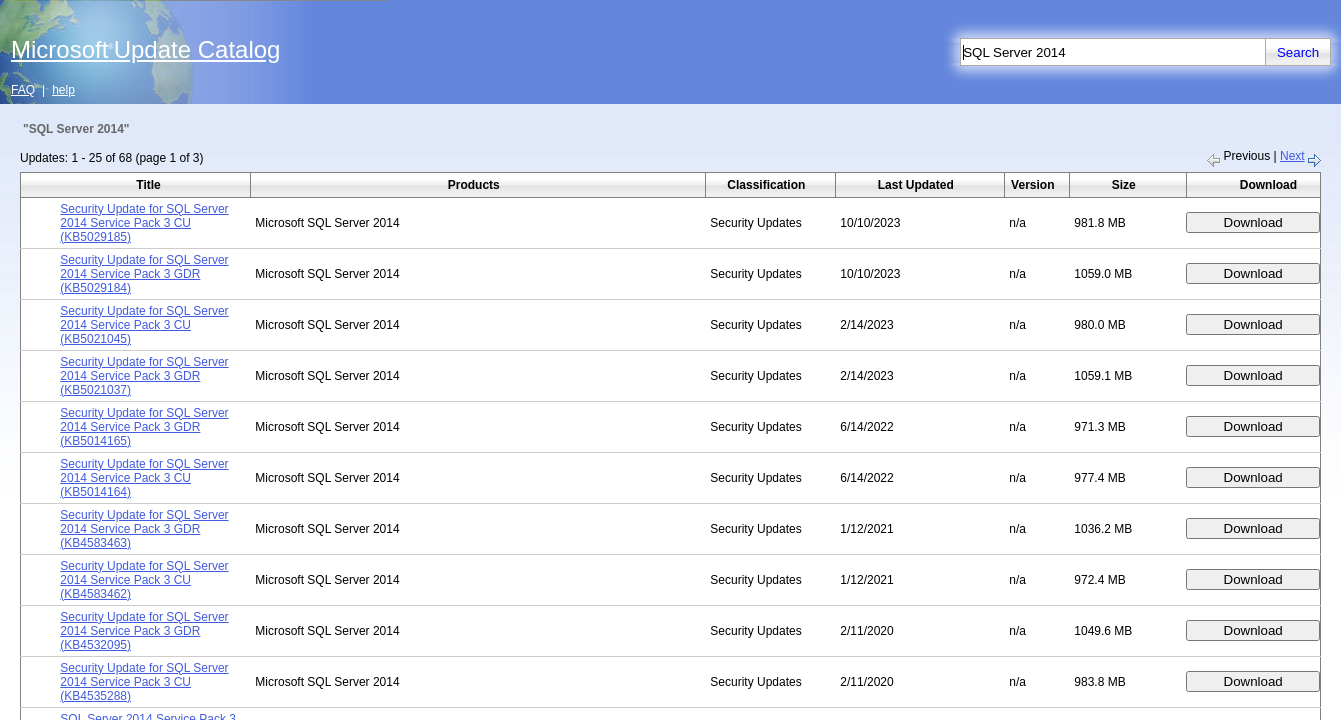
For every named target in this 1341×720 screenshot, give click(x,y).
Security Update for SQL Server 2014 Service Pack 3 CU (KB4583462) (144, 580)
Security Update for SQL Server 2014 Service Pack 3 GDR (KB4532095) (144, 631)
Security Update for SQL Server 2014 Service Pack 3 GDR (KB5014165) (144, 427)
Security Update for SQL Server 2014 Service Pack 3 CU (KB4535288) (144, 682)
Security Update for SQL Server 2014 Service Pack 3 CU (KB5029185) (144, 223)
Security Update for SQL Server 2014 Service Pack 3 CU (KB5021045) (144, 325)
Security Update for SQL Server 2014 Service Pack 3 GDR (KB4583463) (144, 529)
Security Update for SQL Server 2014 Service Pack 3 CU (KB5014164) (144, 478)
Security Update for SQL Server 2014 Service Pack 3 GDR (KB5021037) (144, 376)
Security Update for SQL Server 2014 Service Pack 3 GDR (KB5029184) (144, 274)
